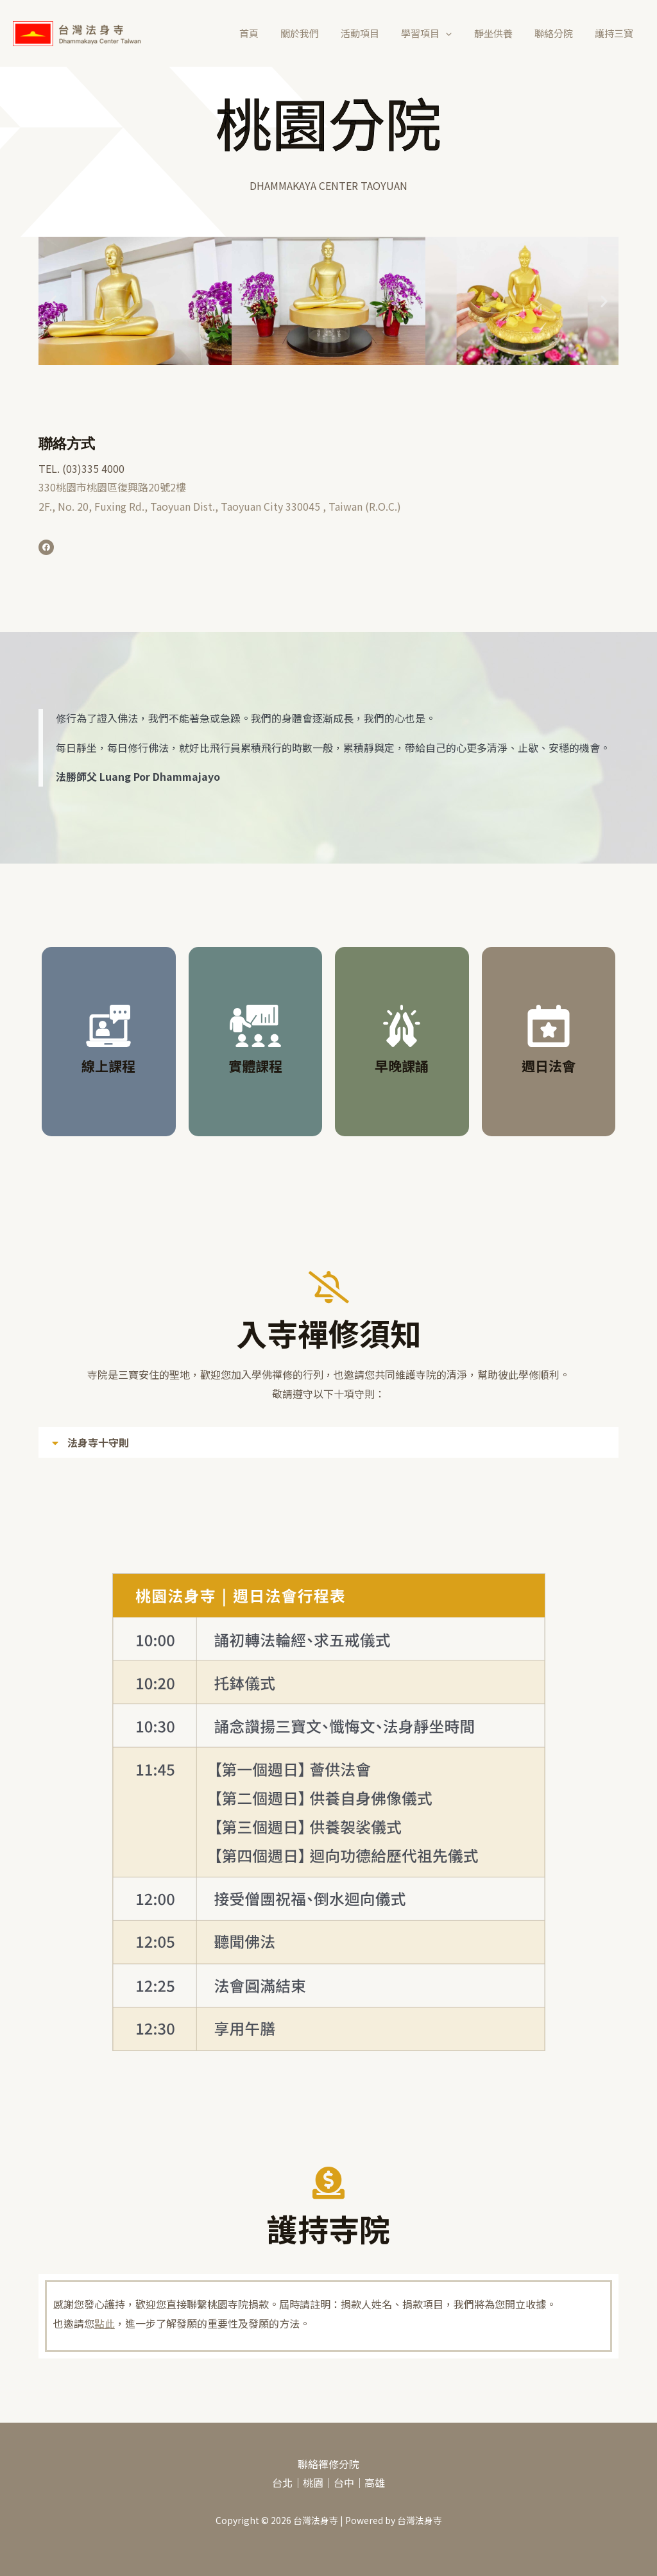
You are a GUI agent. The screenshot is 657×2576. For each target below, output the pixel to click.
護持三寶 (615, 33)
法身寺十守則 (98, 1442)
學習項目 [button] (436, 33)
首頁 (266, 33)
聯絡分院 (557, 33)
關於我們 (314, 33)
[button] (455, 33)
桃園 (313, 2482)
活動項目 (372, 33)
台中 (344, 2482)
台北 (282, 2482)
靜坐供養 (500, 33)
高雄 (374, 2482)
